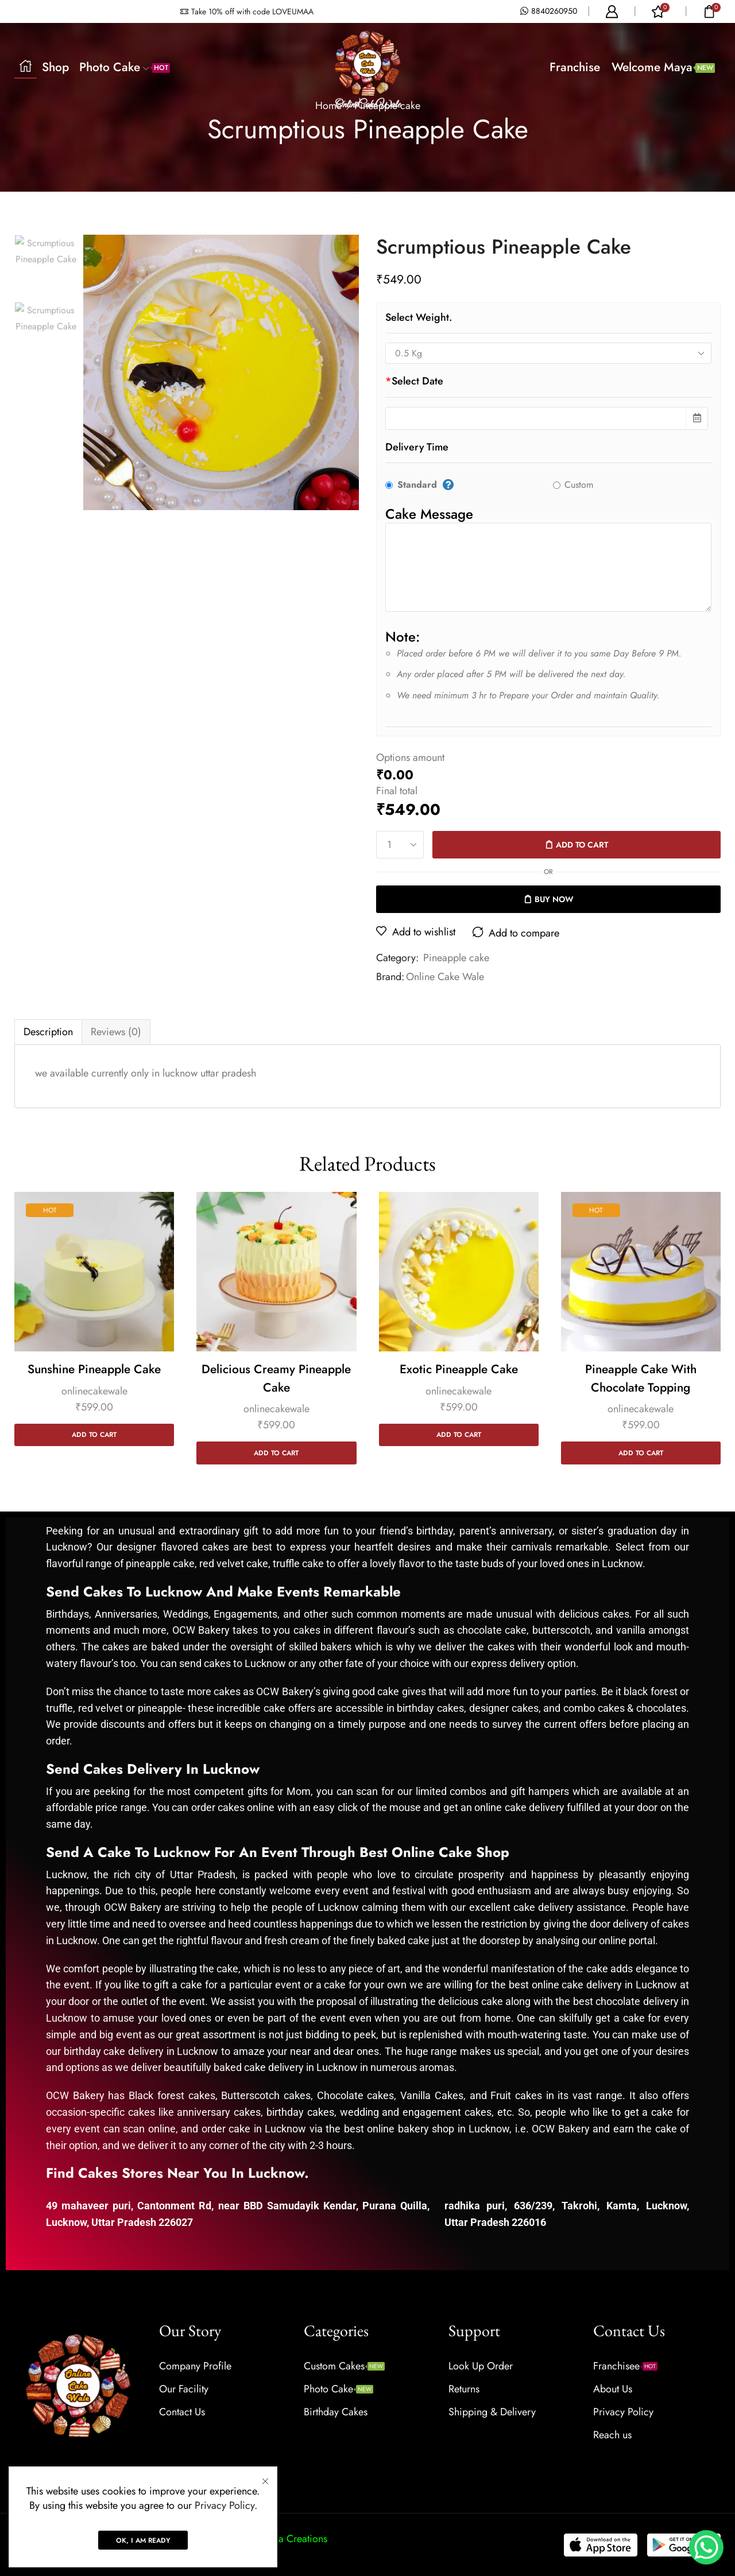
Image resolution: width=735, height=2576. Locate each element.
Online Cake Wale (445, 977)
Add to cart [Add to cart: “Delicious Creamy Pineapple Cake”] (276, 1453)
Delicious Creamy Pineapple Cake (276, 1378)
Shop (55, 67)
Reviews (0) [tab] (116, 1031)
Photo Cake (124, 67)
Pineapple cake (456, 957)
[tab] (48, 1032)
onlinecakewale (94, 1391)
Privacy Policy (224, 2505)
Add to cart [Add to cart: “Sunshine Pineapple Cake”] (94, 1434)
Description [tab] (48, 1031)
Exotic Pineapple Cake (459, 1369)
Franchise (575, 67)
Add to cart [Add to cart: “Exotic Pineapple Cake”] (458, 1434)
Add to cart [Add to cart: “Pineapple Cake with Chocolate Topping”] (640, 1453)
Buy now (554, 899)
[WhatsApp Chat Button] (706, 2547)
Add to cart (582, 844)
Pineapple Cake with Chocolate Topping (641, 1378)
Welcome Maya (663, 67)
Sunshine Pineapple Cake (94, 1369)
